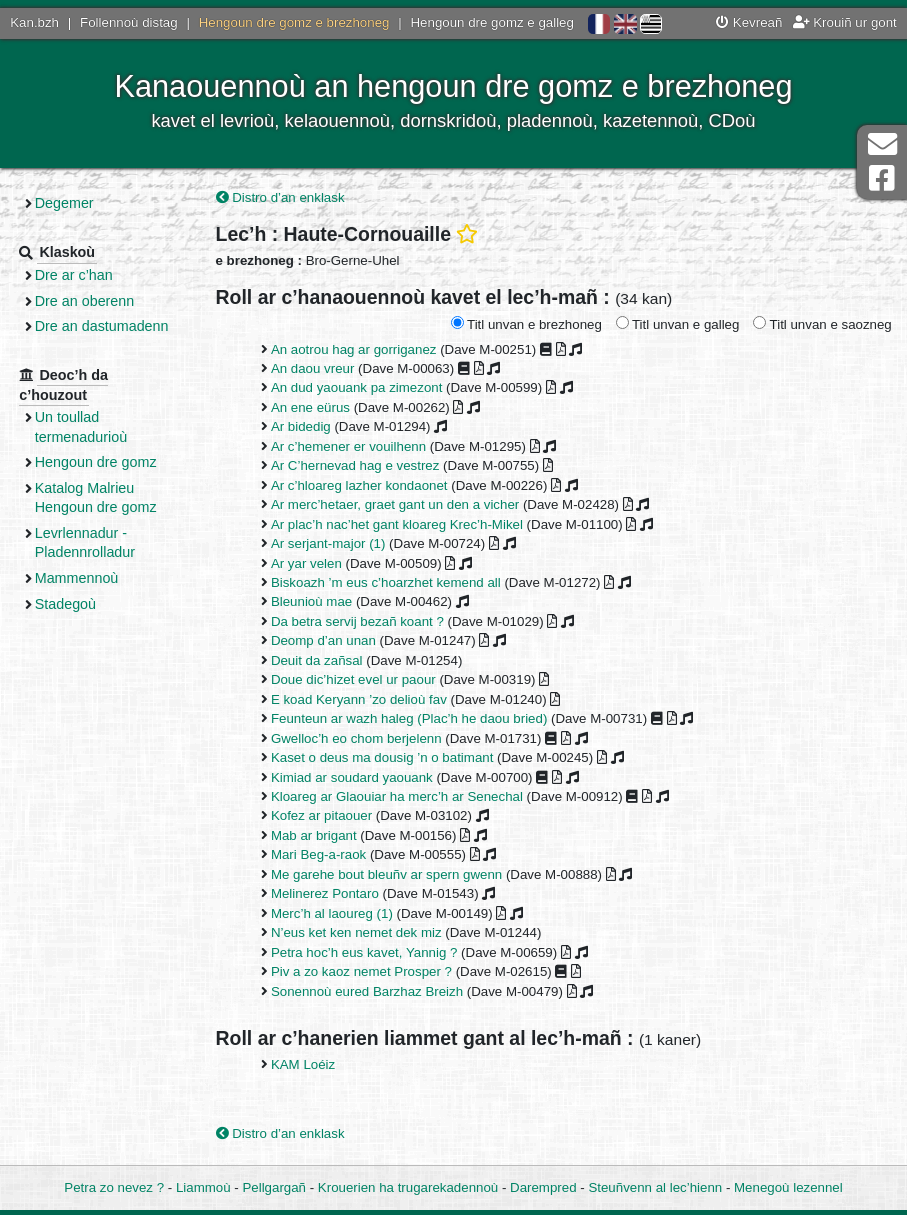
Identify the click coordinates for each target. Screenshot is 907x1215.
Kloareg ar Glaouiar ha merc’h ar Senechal (402, 796)
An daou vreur (318, 368)
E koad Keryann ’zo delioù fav (364, 699)
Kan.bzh (34, 22)
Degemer (70, 203)
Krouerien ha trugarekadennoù (408, 1187)
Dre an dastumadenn (108, 326)
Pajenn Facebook (882, 178)
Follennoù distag (129, 22)
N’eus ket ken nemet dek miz (361, 932)
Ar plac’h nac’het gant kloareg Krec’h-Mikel (402, 524)
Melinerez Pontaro (330, 894)
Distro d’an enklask (285, 197)
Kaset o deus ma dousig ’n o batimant (387, 757)
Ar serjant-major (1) (333, 543)
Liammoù (203, 1187)
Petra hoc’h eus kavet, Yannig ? (369, 952)
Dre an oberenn (91, 301)
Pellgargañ (274, 1187)
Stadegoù (71, 604)
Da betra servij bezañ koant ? (362, 621)
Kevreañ (749, 22)
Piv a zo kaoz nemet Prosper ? (366, 971)
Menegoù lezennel (788, 1187)
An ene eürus (315, 407)
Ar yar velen (311, 563)
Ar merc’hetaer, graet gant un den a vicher (400, 504)
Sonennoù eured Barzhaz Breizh (372, 991)
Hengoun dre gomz (102, 462)
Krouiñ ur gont (845, 22)
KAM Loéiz (308, 1064)
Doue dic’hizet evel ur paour (358, 680)
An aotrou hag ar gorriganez (359, 349)
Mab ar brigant (319, 835)
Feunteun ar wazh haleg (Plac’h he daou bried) (414, 718)
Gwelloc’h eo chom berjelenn (361, 738)
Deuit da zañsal (322, 660)
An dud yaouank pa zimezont (362, 388)
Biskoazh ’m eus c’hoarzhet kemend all (391, 582)
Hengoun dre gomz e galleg (492, 22)
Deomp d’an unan (328, 641)
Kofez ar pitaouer (326, 816)
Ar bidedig (306, 427)
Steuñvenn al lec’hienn (655, 1187)
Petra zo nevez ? (114, 1187)
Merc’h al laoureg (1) (337, 913)
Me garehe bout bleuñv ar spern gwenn (391, 874)
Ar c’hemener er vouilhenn (353, 446)
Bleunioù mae (316, 602)
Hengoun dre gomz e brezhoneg (294, 22)
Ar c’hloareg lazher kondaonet (364, 485)
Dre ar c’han (80, 275)
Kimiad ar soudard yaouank (357, 777)
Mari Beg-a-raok (323, 855)
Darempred (543, 1187)
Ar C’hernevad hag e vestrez (360, 466)
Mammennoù (83, 578)
